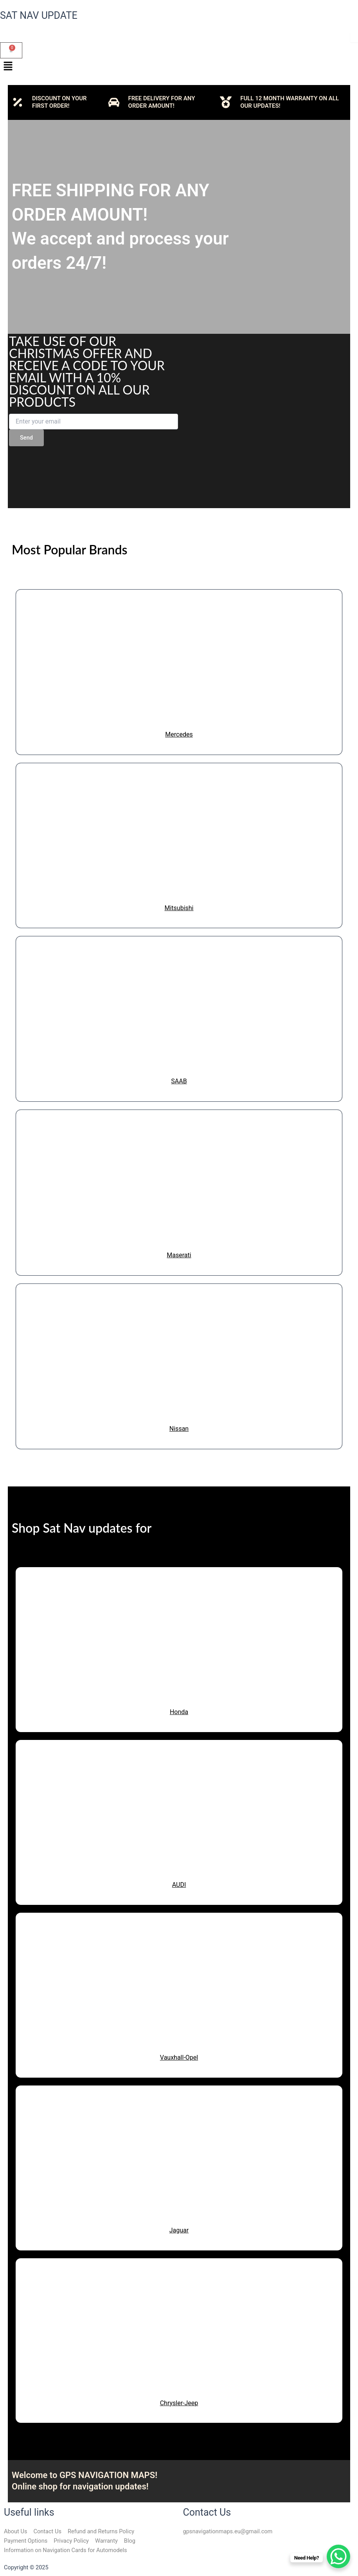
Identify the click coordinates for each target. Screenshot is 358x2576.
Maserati (179, 1255)
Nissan (179, 1428)
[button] (179, 67)
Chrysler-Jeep (179, 2403)
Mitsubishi (178, 908)
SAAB (179, 1081)
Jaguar (179, 2230)
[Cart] (11, 50)
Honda (179, 1712)
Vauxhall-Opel (179, 2057)
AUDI (179, 1884)
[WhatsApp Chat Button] (338, 2556)
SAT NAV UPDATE (38, 15)
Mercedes (178, 734)
